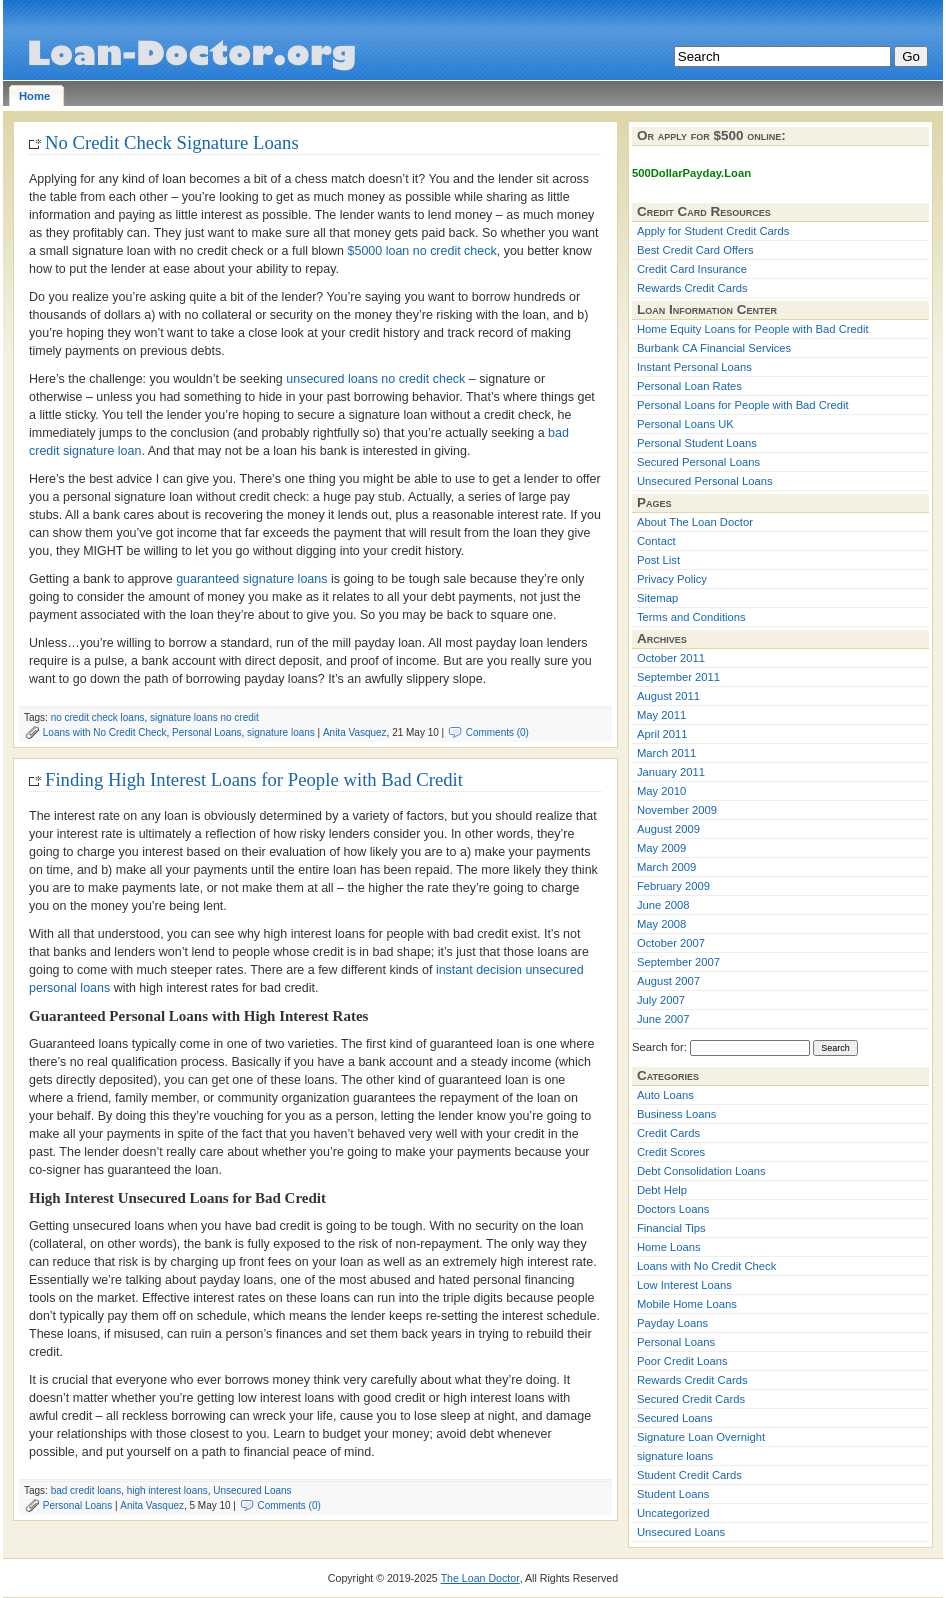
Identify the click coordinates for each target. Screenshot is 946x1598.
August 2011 (668, 696)
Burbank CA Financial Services (714, 348)
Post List (658, 560)
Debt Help (662, 1190)
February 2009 (673, 886)
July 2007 (661, 1000)
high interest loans (167, 1490)
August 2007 (668, 981)
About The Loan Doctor (695, 522)
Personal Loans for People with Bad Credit (743, 405)
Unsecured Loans (252, 1490)
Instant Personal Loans (694, 367)
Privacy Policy (672, 579)
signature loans (281, 732)
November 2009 (677, 810)
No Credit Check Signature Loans (172, 142)
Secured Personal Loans (698, 462)
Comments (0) (497, 732)
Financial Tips (671, 1228)
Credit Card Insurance (692, 269)
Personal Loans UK (685, 424)
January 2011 (671, 772)
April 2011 (662, 734)
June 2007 (663, 1019)
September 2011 (678, 677)
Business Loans (676, 1114)
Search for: (659, 1047)
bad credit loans (86, 1490)
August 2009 (668, 829)
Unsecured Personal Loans (705, 481)
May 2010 (661, 791)
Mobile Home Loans (687, 1304)
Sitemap (657, 598)
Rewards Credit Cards (692, 288)
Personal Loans (206, 732)
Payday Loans (672, 1323)
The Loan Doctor (480, 1578)
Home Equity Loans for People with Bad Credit (753, 329)
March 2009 (666, 867)
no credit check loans (98, 717)
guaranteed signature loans (251, 579)
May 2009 (661, 848)
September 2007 (678, 962)
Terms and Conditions (691, 617)
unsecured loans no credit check (375, 379)
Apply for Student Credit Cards (713, 231)
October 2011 (671, 658)
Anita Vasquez (355, 732)
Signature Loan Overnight (701, 1437)
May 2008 (661, 924)
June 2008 (663, 905)
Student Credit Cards (689, 1475)
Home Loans (669, 1247)
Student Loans (673, 1494)
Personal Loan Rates (689, 386)
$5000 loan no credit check (422, 251)
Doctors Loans (673, 1209)
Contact (656, 541)
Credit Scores (671, 1152)
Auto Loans (665, 1095)
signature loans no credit (204, 717)
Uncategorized (673, 1513)
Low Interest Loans (684, 1285)
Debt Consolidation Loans (701, 1171)
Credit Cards (668, 1133)
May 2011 (661, 715)
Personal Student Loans (697, 443)
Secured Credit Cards (691, 1399)
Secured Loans (675, 1418)
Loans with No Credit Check (105, 732)
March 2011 (666, 753)
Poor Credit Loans (682, 1361)
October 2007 (671, 943)
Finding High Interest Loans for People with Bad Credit (254, 779)
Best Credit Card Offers (695, 250)
